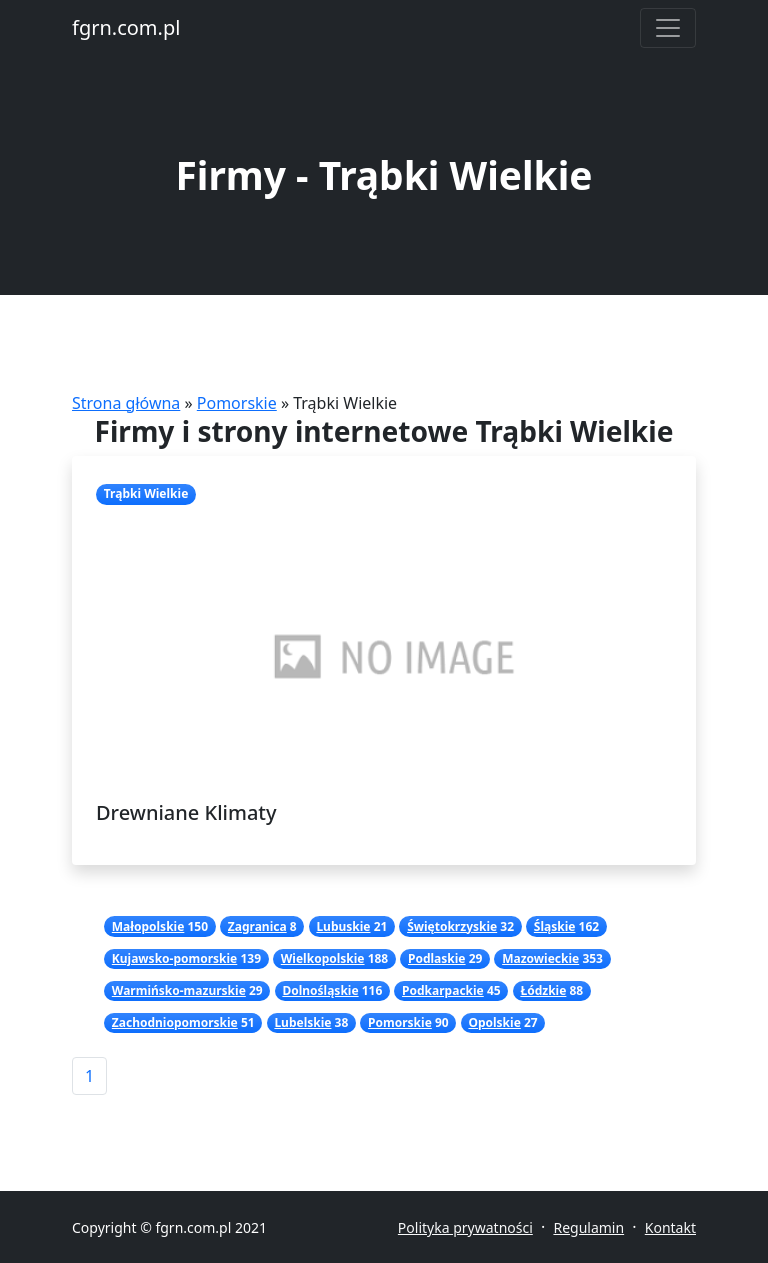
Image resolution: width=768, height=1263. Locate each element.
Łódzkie (543, 990)
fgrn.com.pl (126, 27)
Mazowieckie (540, 958)
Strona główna (126, 403)
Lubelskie (302, 1022)
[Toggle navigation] (668, 28)
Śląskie (555, 926)
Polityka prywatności (465, 1227)
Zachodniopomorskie (175, 1022)
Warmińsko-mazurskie (179, 990)
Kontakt (670, 1227)
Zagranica (257, 926)
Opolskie (494, 1022)
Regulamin (588, 1227)
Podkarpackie (443, 990)
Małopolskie (148, 926)
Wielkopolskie (323, 958)
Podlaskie (437, 958)
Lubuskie (343, 926)
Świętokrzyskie (452, 926)
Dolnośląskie (320, 990)
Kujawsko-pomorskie (174, 958)
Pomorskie (237, 403)
